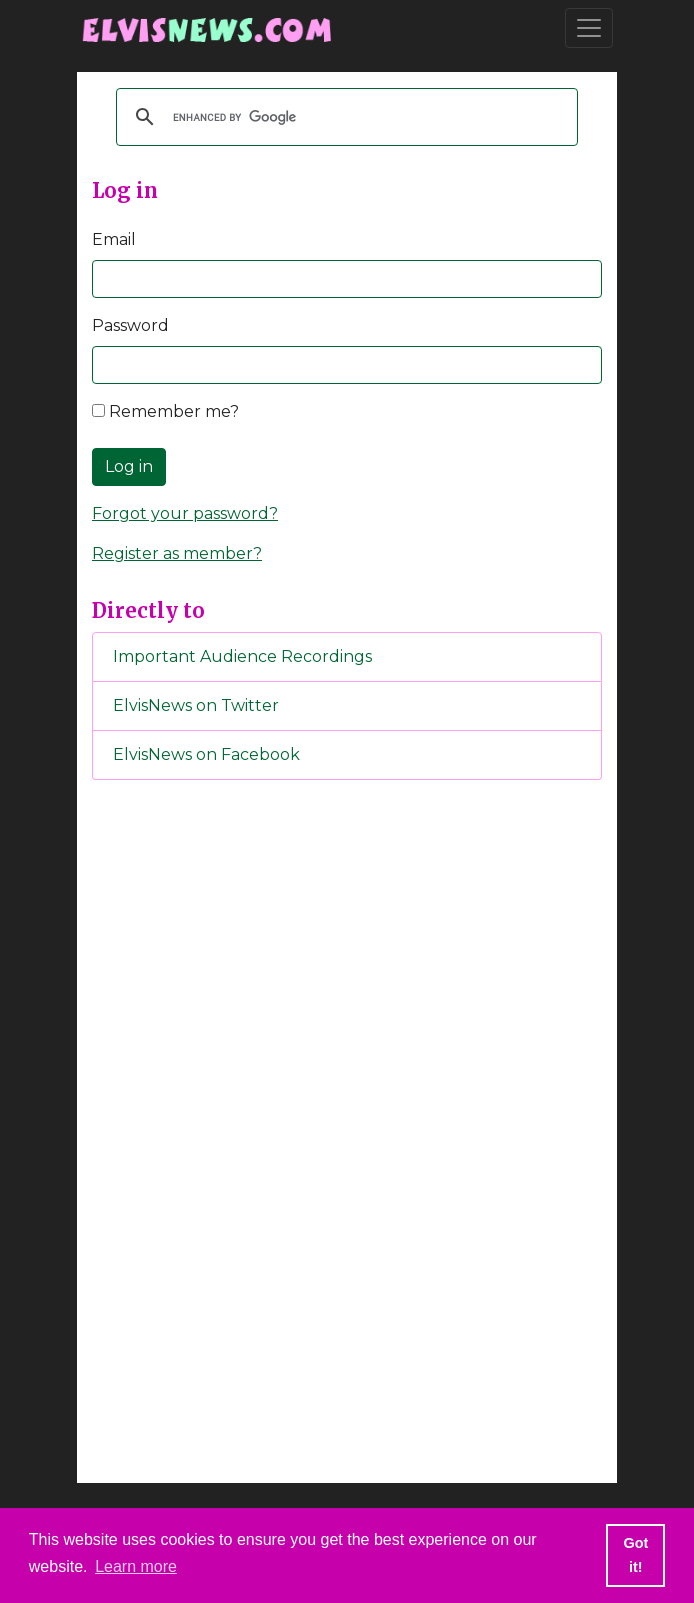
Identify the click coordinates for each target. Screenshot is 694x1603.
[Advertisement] (347, 1128)
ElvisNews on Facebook (206, 754)
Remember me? (165, 411)
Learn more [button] (136, 1566)
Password (130, 325)
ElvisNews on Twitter (196, 705)
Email (114, 239)
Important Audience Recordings (242, 656)
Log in (129, 466)
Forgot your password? (185, 513)
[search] (344, 117)
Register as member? (177, 553)
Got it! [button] (635, 1555)
